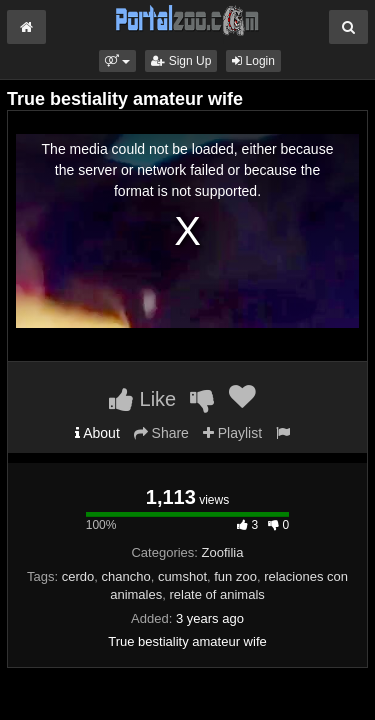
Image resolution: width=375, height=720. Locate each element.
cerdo (78, 576)
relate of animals (216, 594)
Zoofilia (223, 552)
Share (161, 433)
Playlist (232, 433)
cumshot (182, 576)
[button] (117, 61)
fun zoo (235, 576)
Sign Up (181, 61)
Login (253, 61)
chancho (125, 576)
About (97, 433)
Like (142, 399)
